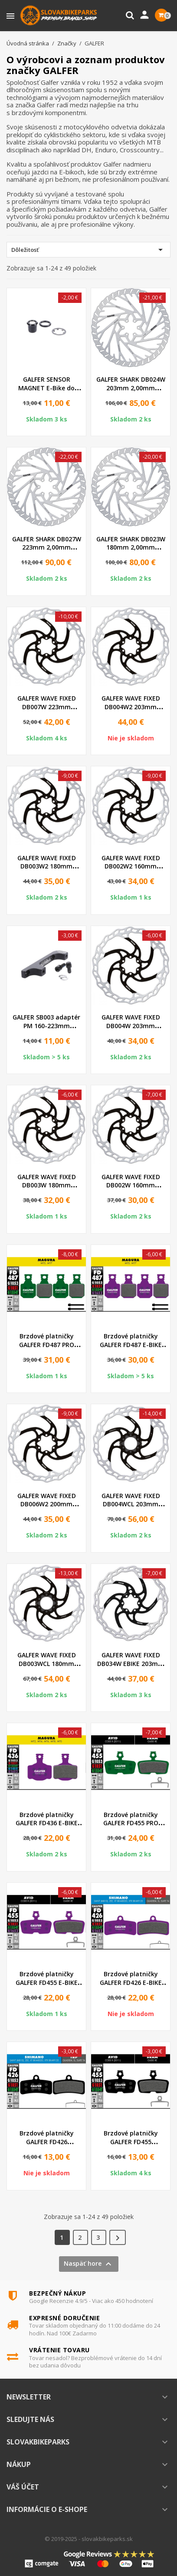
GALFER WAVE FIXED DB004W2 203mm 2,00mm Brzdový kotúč (130, 707)
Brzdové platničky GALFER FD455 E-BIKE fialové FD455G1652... (46, 1982)
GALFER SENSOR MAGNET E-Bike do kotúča (46, 388)
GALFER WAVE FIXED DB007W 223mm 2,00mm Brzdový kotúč (46, 707)
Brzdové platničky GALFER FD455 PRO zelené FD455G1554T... (130, 1823)
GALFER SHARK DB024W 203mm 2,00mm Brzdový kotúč (130, 388)
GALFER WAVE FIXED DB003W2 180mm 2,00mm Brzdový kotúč (46, 866)
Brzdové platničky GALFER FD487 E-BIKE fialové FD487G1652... (130, 1344)
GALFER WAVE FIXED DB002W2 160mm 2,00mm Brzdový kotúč (130, 866)
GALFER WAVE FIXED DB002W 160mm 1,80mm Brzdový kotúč (130, 1185)
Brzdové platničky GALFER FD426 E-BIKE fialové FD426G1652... (130, 1982)
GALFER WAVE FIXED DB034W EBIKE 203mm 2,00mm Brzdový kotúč (130, 1663)
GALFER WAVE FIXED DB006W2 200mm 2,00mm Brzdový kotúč (46, 1504)
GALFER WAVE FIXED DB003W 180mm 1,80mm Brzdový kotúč (46, 1185)
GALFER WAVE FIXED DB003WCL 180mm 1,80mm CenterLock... (46, 1663)
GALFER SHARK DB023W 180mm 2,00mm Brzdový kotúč (130, 547)
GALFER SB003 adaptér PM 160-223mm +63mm (46, 1026)
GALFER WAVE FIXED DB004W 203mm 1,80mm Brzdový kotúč (130, 1026)
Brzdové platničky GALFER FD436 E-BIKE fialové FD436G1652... (46, 1823)
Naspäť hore (89, 2264)
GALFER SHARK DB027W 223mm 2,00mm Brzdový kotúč (46, 547)
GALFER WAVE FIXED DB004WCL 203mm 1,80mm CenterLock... (130, 1504)
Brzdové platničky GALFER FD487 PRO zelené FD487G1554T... (46, 1344)
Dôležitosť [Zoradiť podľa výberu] (88, 249)
